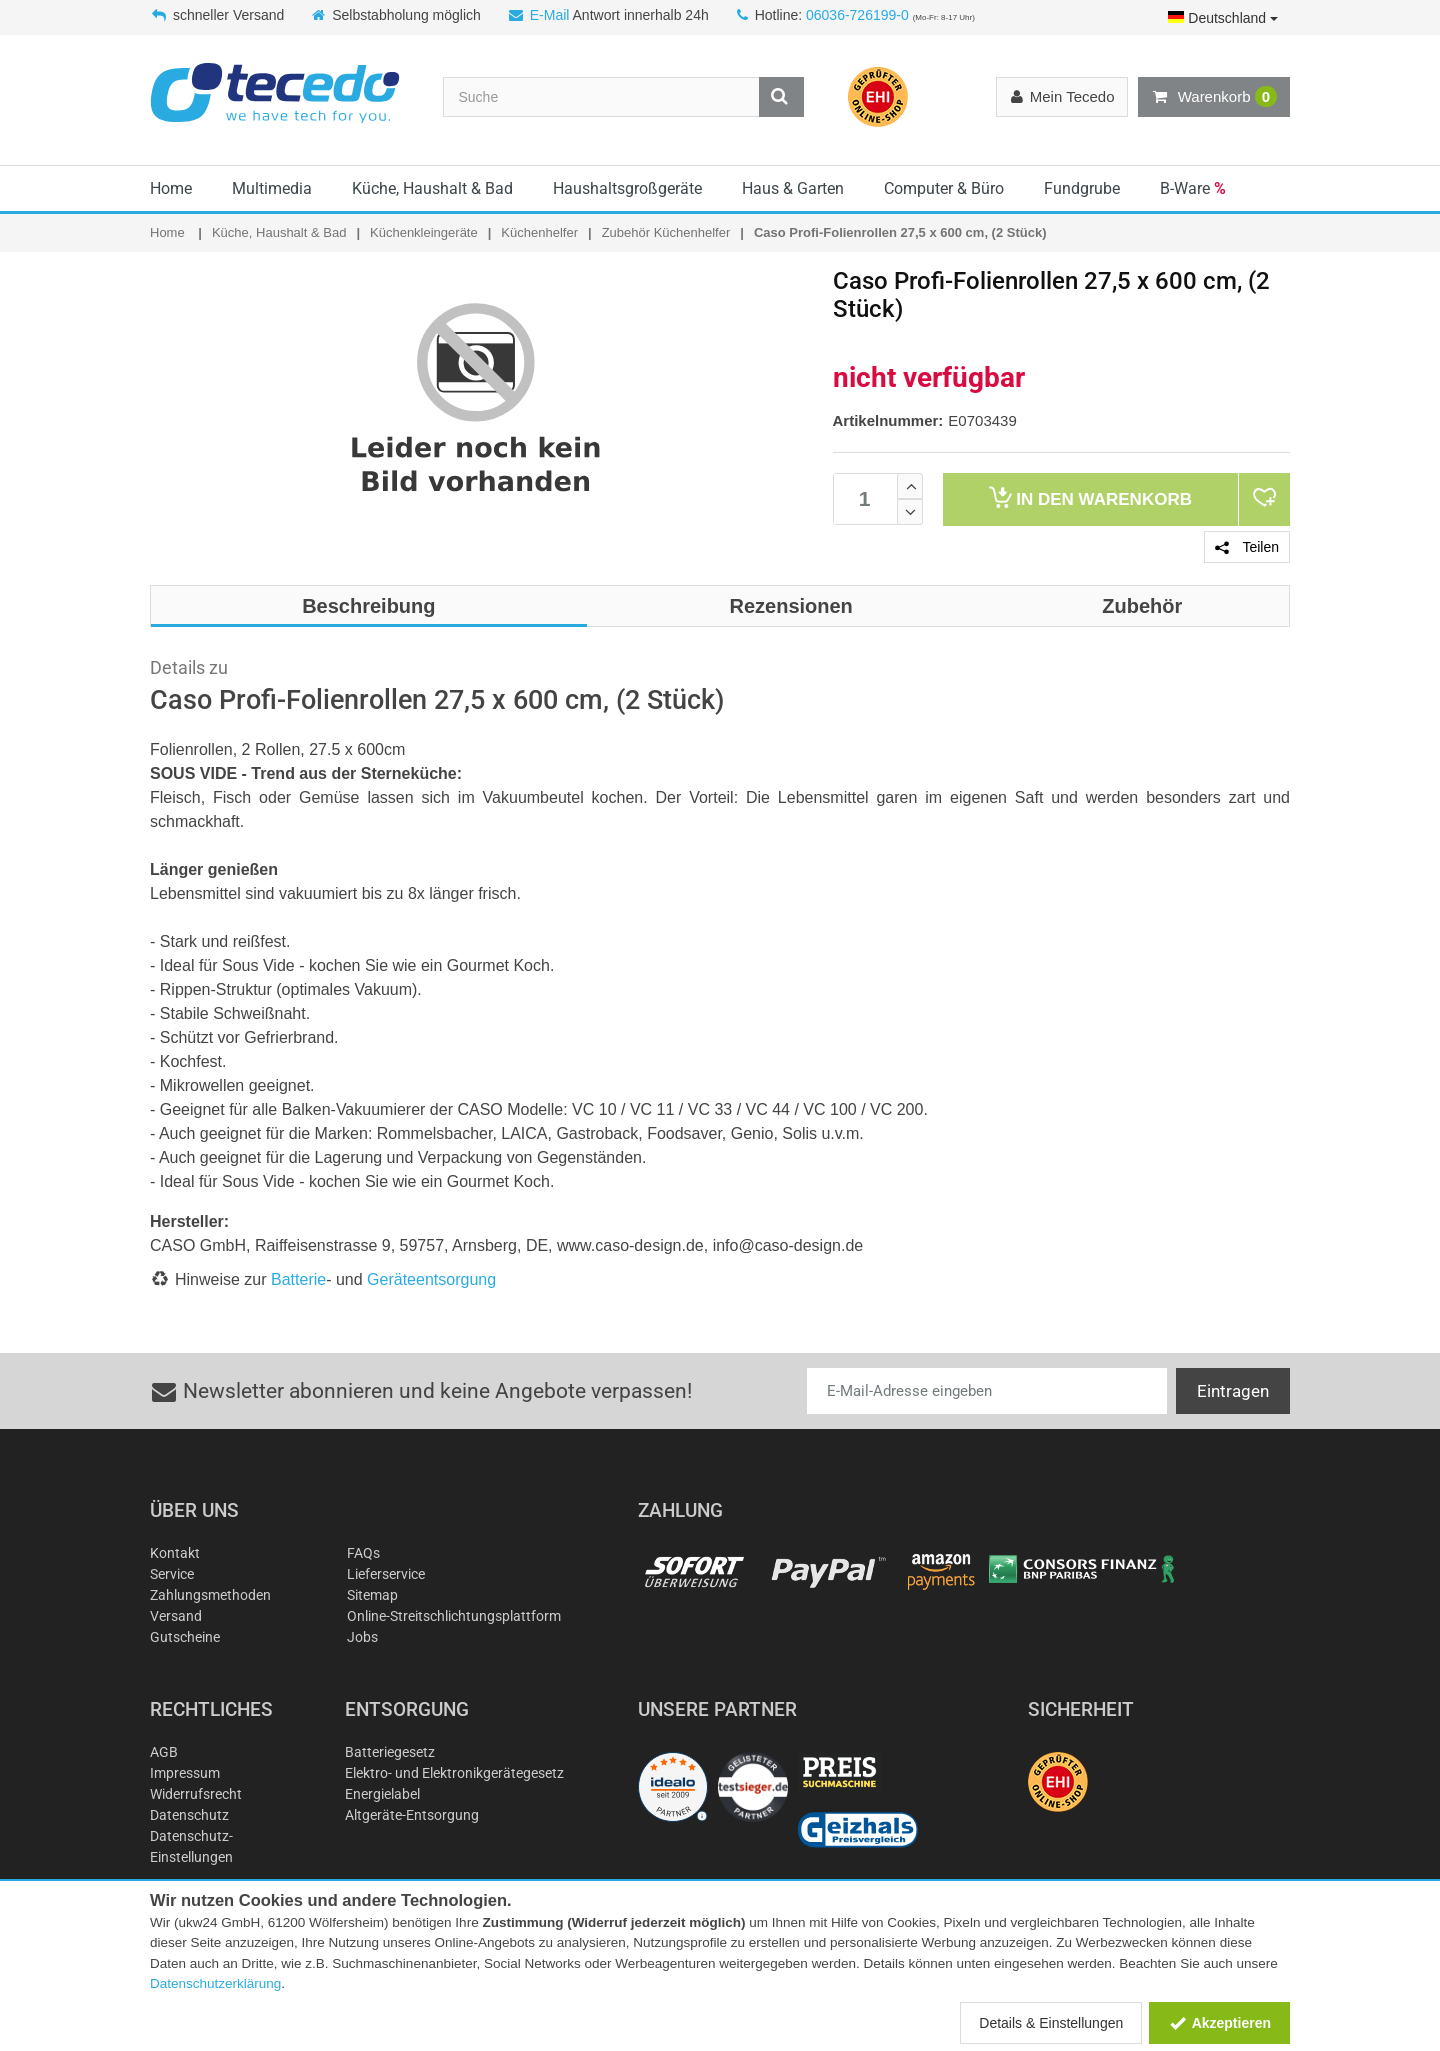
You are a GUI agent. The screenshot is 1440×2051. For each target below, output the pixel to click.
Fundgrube (1082, 188)
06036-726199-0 (857, 15)
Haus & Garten (793, 188)
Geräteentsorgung (431, 1279)
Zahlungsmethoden (210, 1595)
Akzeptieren (1219, 2023)
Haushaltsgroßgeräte (627, 188)
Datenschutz (189, 1815)
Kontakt (175, 1553)
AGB (164, 1752)
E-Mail (550, 15)
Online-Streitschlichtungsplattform (454, 1616)
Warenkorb (1214, 97)
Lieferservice (386, 1574)
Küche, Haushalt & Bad (432, 188)
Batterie (298, 1279)
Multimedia (272, 188)
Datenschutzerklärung (215, 1983)
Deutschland (1223, 18)
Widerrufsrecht (196, 1794)
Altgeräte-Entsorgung (412, 1815)
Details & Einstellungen (1051, 2023)
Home (171, 188)
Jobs (362, 1637)
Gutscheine (185, 1637)
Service (172, 1574)
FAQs (363, 1553)
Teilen (1247, 547)
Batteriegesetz (390, 1752)
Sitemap (372, 1595)
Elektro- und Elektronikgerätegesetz (454, 1773)
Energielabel (382, 1794)
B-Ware (1193, 188)
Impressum (185, 1773)
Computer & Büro (944, 188)
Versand (176, 1616)
